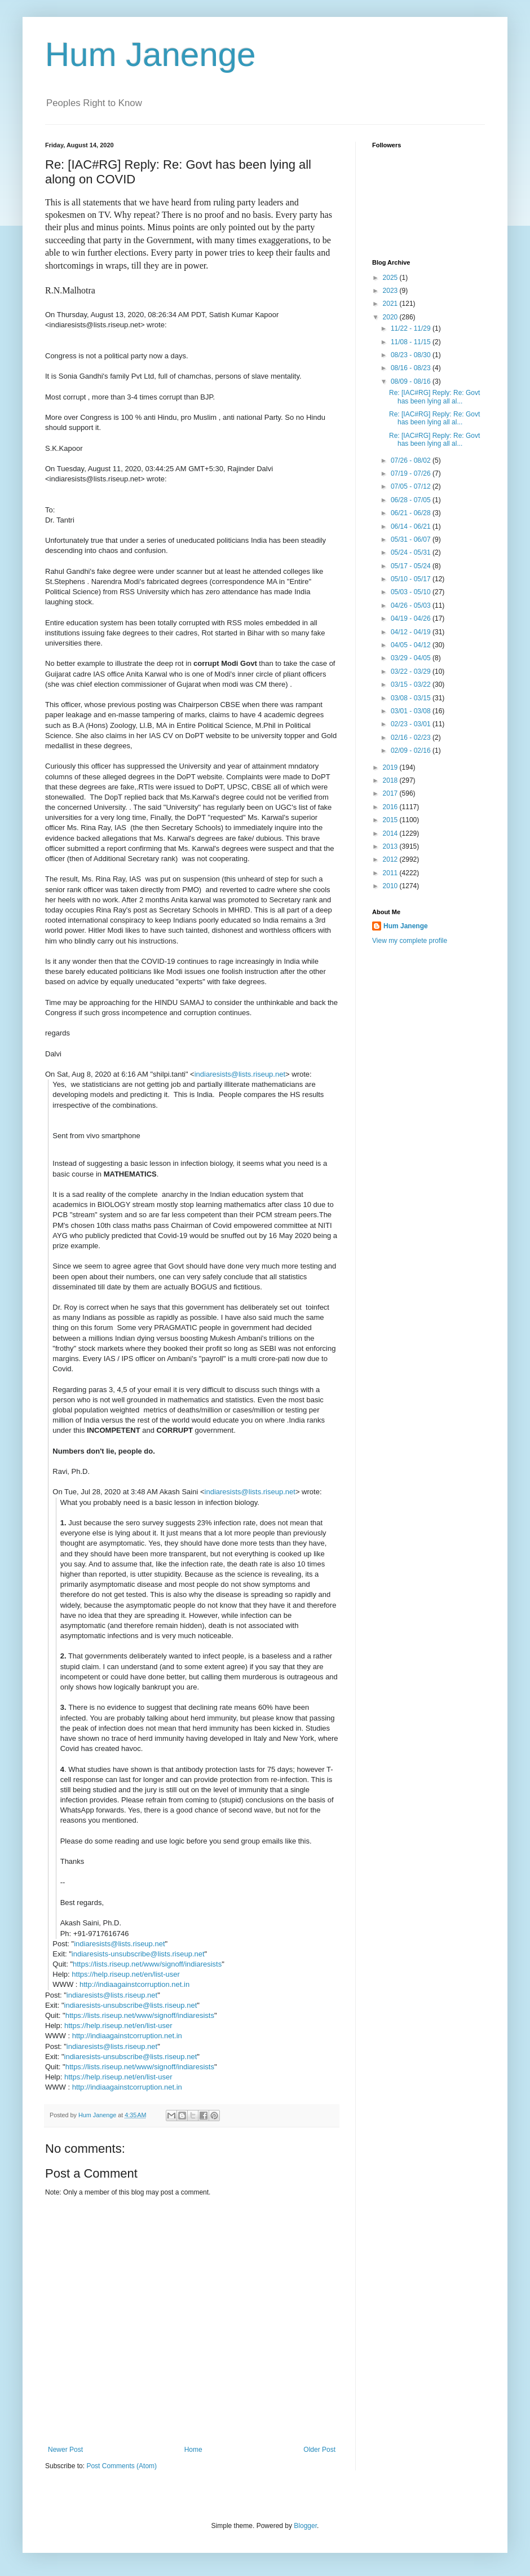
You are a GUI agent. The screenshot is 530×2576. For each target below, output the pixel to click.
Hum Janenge (150, 54)
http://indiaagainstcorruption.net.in (134, 1984)
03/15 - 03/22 (411, 684)
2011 (391, 873)
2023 (391, 291)
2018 (391, 780)
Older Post (319, 2450)
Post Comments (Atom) (121, 2466)
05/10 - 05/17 (411, 579)
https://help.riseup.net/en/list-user (126, 1974)
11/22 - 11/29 (411, 328)
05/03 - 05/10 (411, 592)
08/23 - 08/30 (411, 355)
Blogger (305, 2526)
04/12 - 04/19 (411, 632)
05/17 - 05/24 (411, 566)
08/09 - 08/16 (411, 381)
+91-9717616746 (101, 1933)
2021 (391, 304)
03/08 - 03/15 (411, 698)
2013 (391, 846)
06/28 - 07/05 (411, 500)
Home (193, 2450)
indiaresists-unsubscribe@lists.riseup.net (138, 1954)
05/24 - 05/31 (411, 552)
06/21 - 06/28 (411, 513)
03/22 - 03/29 (411, 671)
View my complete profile (409, 941)
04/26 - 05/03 (411, 605)
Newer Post (65, 2450)
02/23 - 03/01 (411, 724)
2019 (391, 767)
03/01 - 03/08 (411, 711)
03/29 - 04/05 (411, 658)
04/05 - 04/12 (411, 645)
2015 (391, 820)
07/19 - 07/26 (411, 473)
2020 (391, 317)
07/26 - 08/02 (411, 460)
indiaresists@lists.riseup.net (240, 1074)
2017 (391, 793)
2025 (391, 278)
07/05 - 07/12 (411, 486)
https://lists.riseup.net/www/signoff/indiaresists (147, 1964)
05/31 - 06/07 (411, 539)
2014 (391, 833)
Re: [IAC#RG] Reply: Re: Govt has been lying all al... (434, 397)
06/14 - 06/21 (411, 526)
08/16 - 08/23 (411, 368)
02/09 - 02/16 (411, 750)
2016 (391, 807)
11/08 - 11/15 (411, 342)
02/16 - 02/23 (411, 737)
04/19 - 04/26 (411, 618)
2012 (391, 859)
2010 (391, 886)
